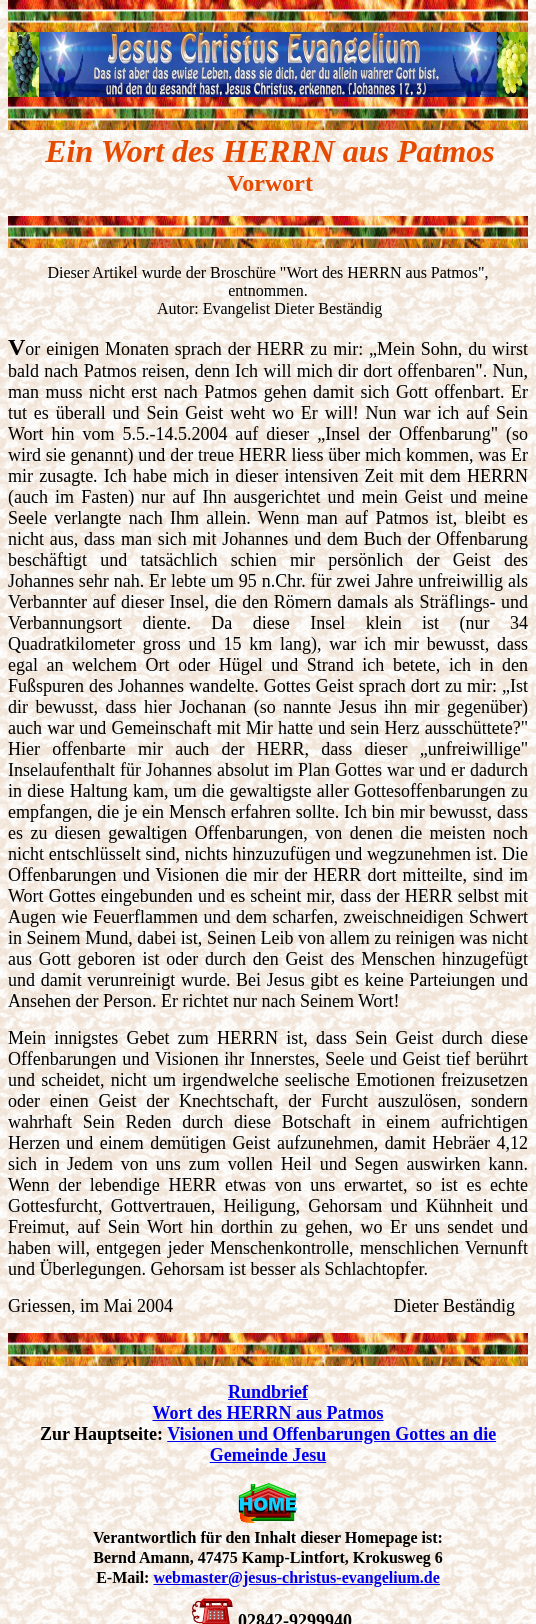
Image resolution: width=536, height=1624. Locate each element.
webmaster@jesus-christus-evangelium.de (296, 1577)
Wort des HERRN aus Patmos (267, 1413)
